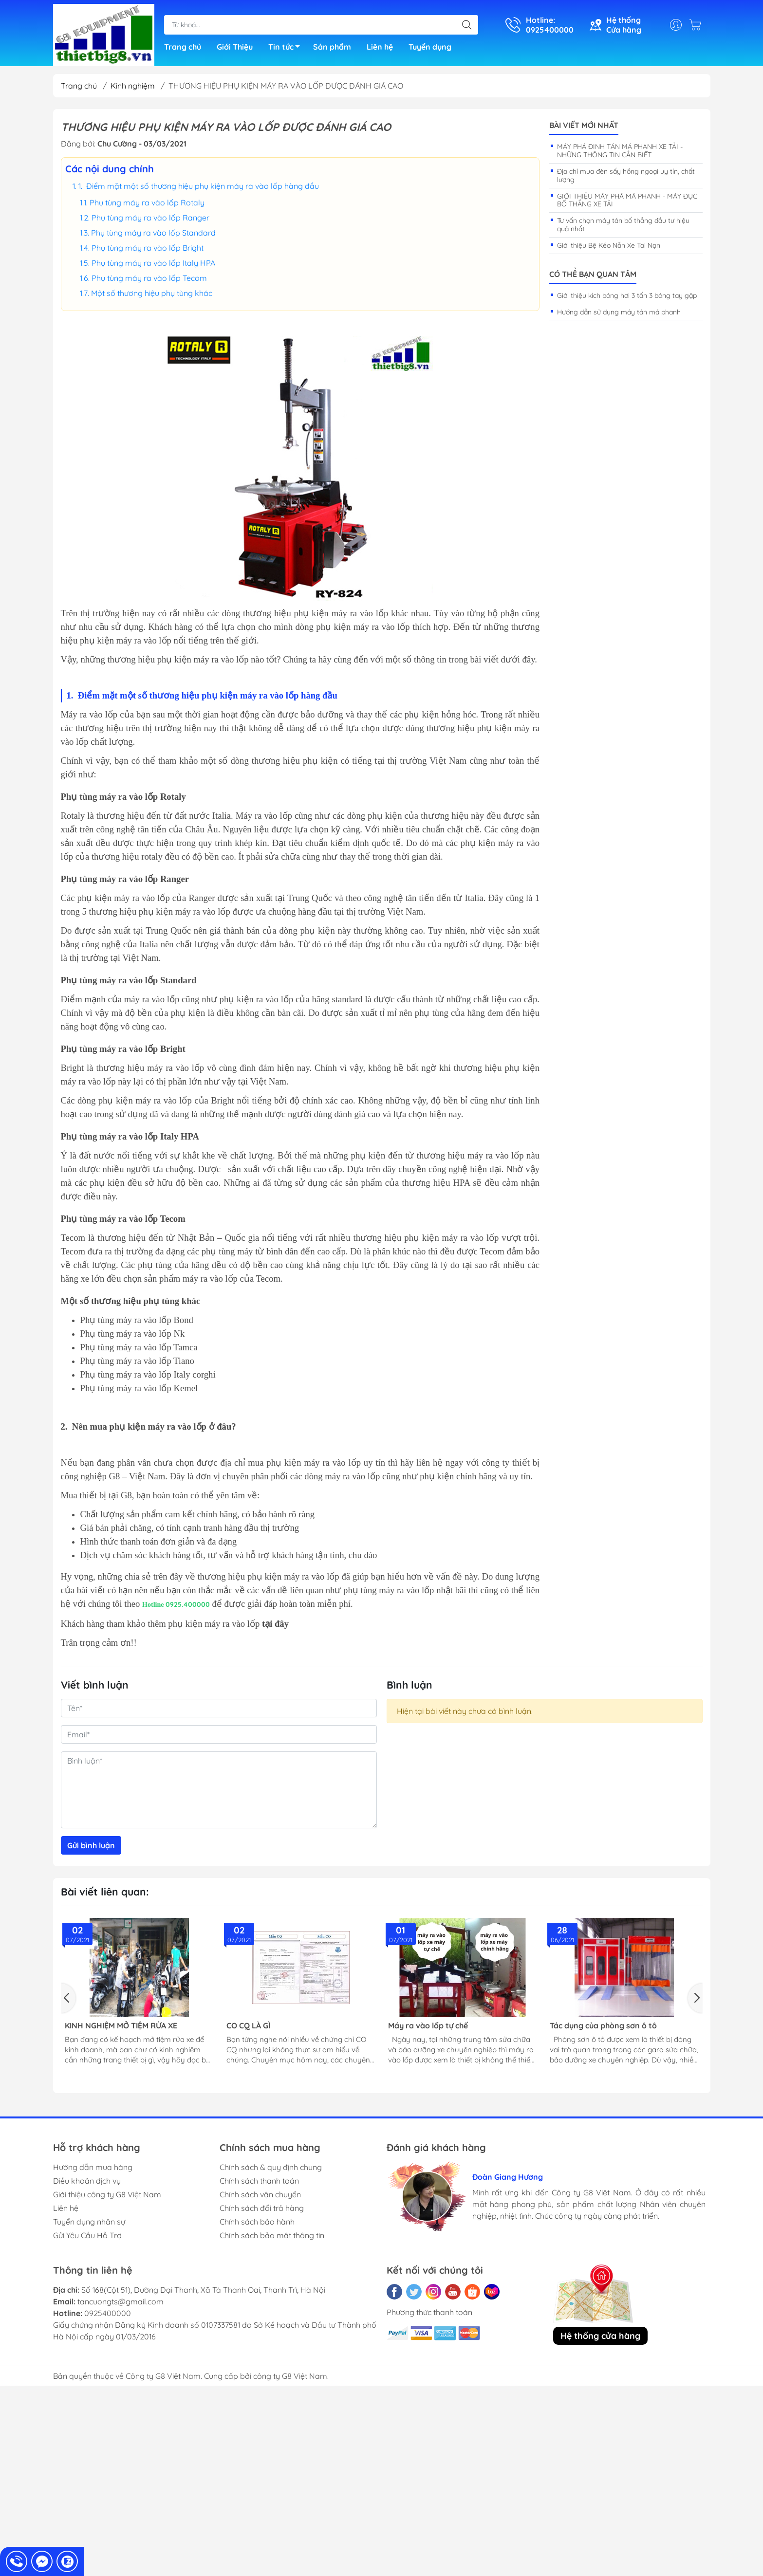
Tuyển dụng (430, 47)
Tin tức (286, 48)
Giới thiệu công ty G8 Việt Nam (107, 2194)
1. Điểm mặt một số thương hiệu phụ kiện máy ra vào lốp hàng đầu (198, 186)
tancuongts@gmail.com (120, 2301)
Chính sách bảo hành (257, 2221)
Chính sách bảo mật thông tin (272, 2235)
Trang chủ (182, 47)
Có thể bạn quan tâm (592, 274)
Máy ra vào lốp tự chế (428, 2025)
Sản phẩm (332, 47)
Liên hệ (380, 47)
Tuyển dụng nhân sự (89, 2221)
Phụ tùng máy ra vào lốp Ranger (150, 217)
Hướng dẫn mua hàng (92, 2167)
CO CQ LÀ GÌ (248, 2025)
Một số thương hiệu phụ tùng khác (151, 293)
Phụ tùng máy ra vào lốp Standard (153, 233)
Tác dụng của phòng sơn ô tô (603, 2025)
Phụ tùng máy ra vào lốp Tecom (149, 278)
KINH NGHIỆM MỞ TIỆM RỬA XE (121, 2025)
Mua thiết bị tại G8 (96, 1495)
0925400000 (107, 2313)
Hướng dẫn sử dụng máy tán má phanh (619, 312)
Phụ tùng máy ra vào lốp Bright (148, 248)
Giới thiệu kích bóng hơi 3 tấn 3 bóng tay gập (627, 295)
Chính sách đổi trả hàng (262, 2208)
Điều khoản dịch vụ (87, 2181)
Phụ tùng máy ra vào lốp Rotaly (147, 202)
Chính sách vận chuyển (260, 2194)
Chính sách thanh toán (259, 2181)
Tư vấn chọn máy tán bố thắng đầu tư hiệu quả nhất (623, 224)
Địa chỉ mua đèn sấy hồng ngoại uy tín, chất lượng (626, 175)
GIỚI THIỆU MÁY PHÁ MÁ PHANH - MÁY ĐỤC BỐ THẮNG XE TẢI (627, 200)
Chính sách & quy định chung (271, 2167)
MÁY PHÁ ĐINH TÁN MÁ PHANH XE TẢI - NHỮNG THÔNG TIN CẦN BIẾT (620, 150)
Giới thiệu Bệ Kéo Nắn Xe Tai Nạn (608, 245)
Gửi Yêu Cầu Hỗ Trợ (87, 2235)
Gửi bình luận (91, 1845)
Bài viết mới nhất (583, 125)
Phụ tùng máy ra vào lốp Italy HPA (153, 263)
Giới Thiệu (235, 47)
